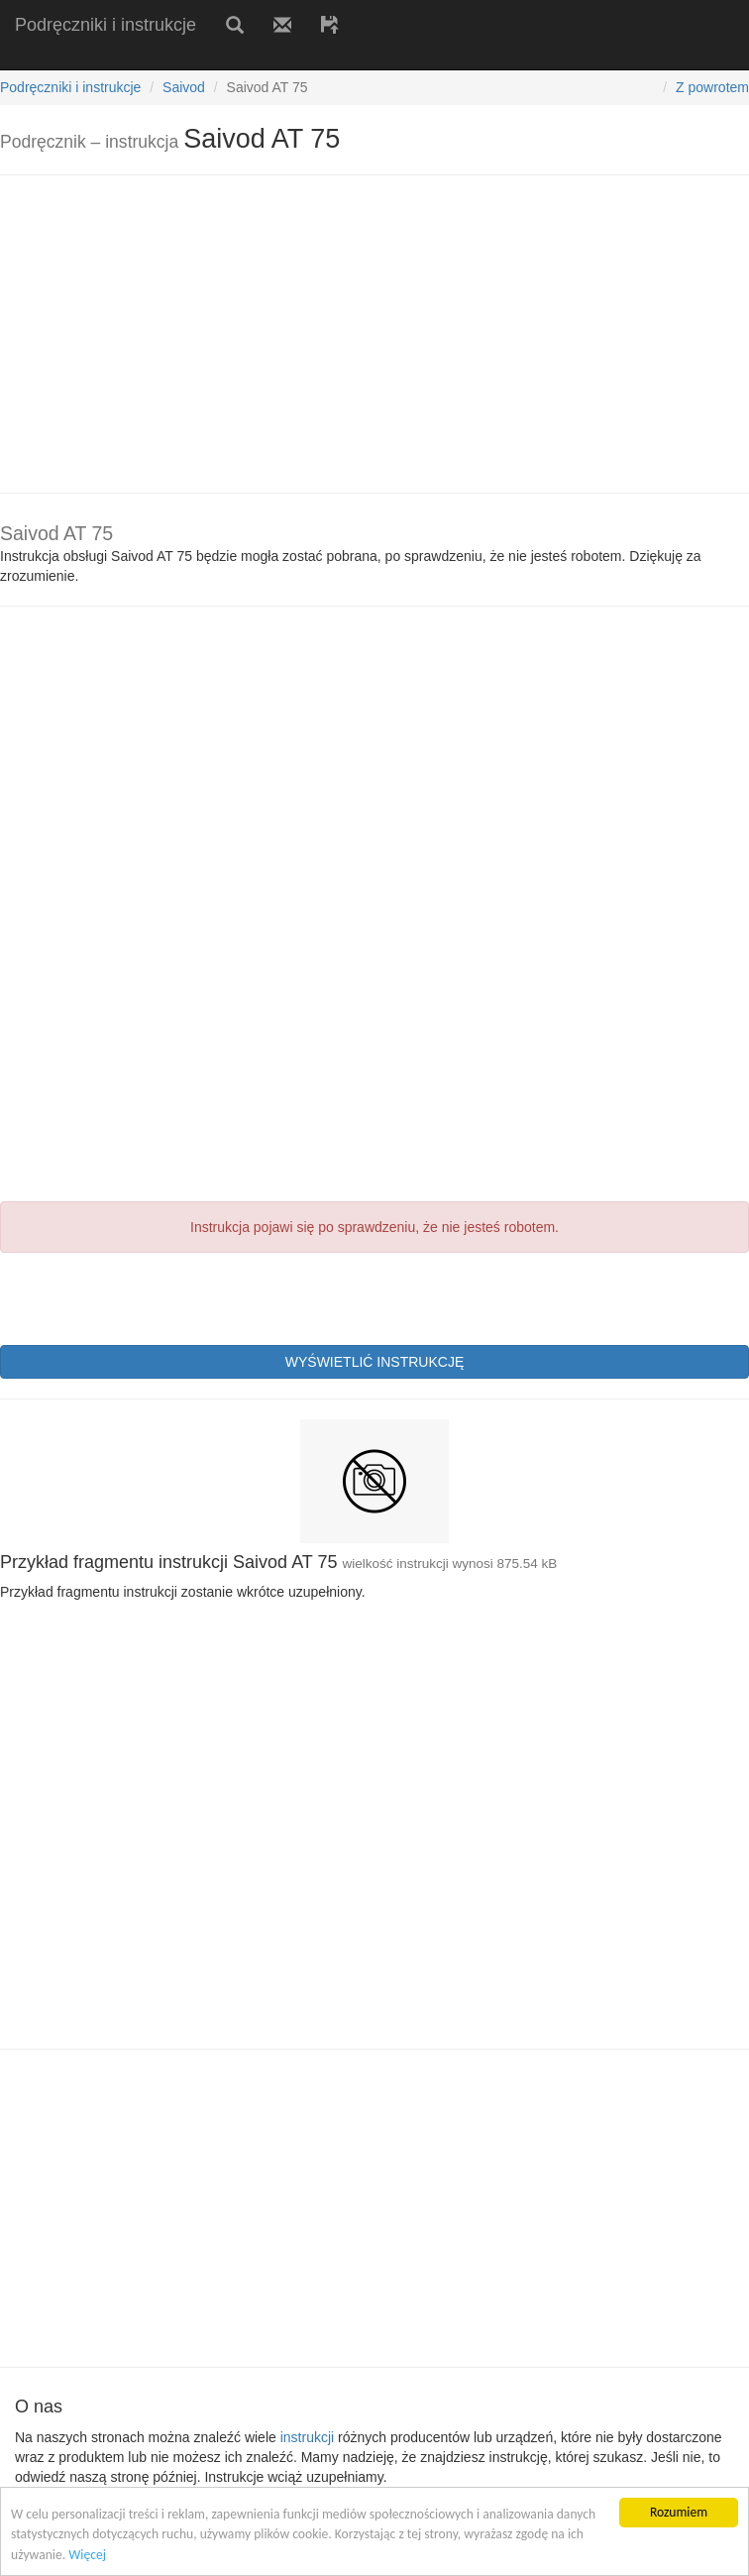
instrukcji (307, 2437)
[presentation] (150, 1296)
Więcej (87, 2554)
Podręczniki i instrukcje (105, 25)
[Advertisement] (232, 57)
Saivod (183, 87)
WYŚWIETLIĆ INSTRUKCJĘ (374, 1362)
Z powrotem (712, 87)
